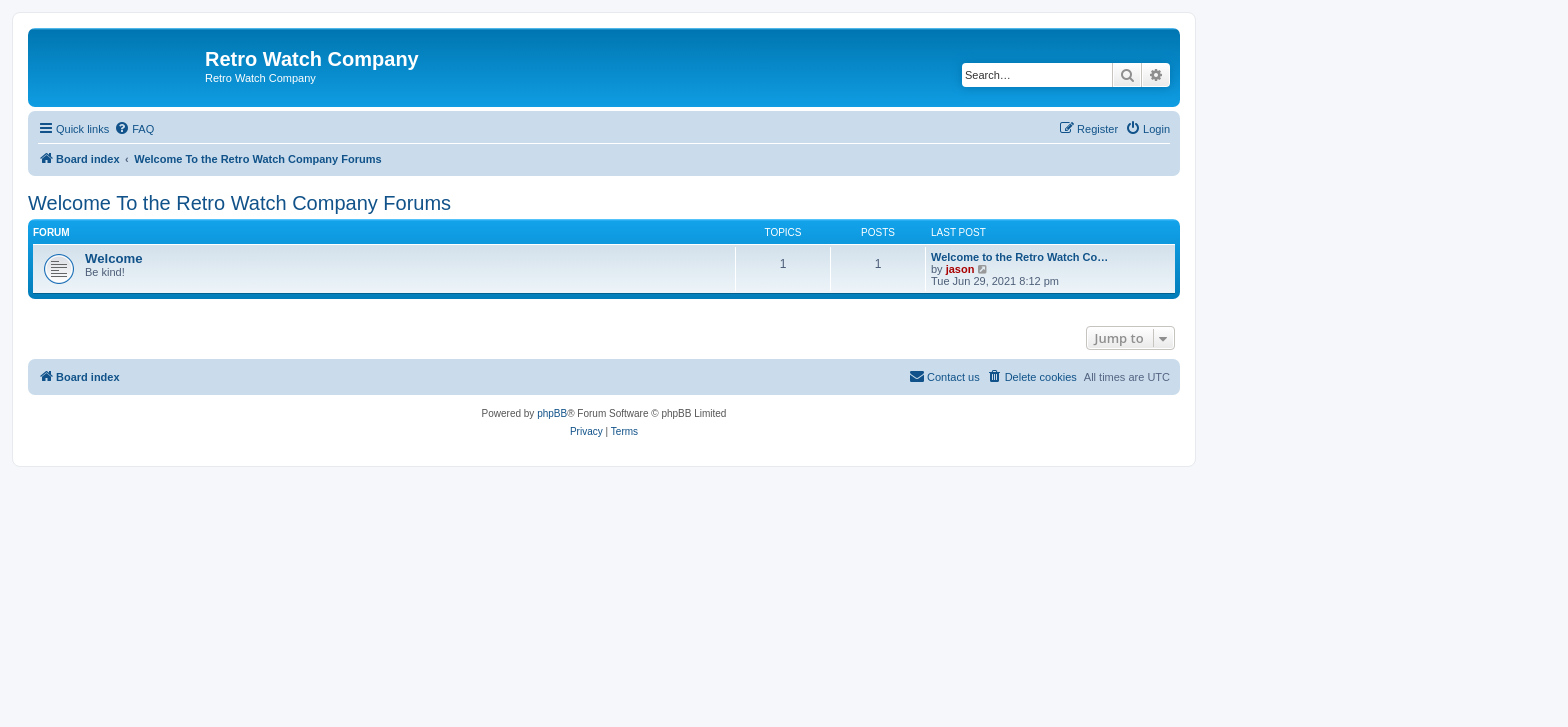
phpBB (552, 413)
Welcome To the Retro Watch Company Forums (239, 203)
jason (960, 269)
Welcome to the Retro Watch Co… (1019, 257)
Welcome (114, 258)
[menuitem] (134, 129)
